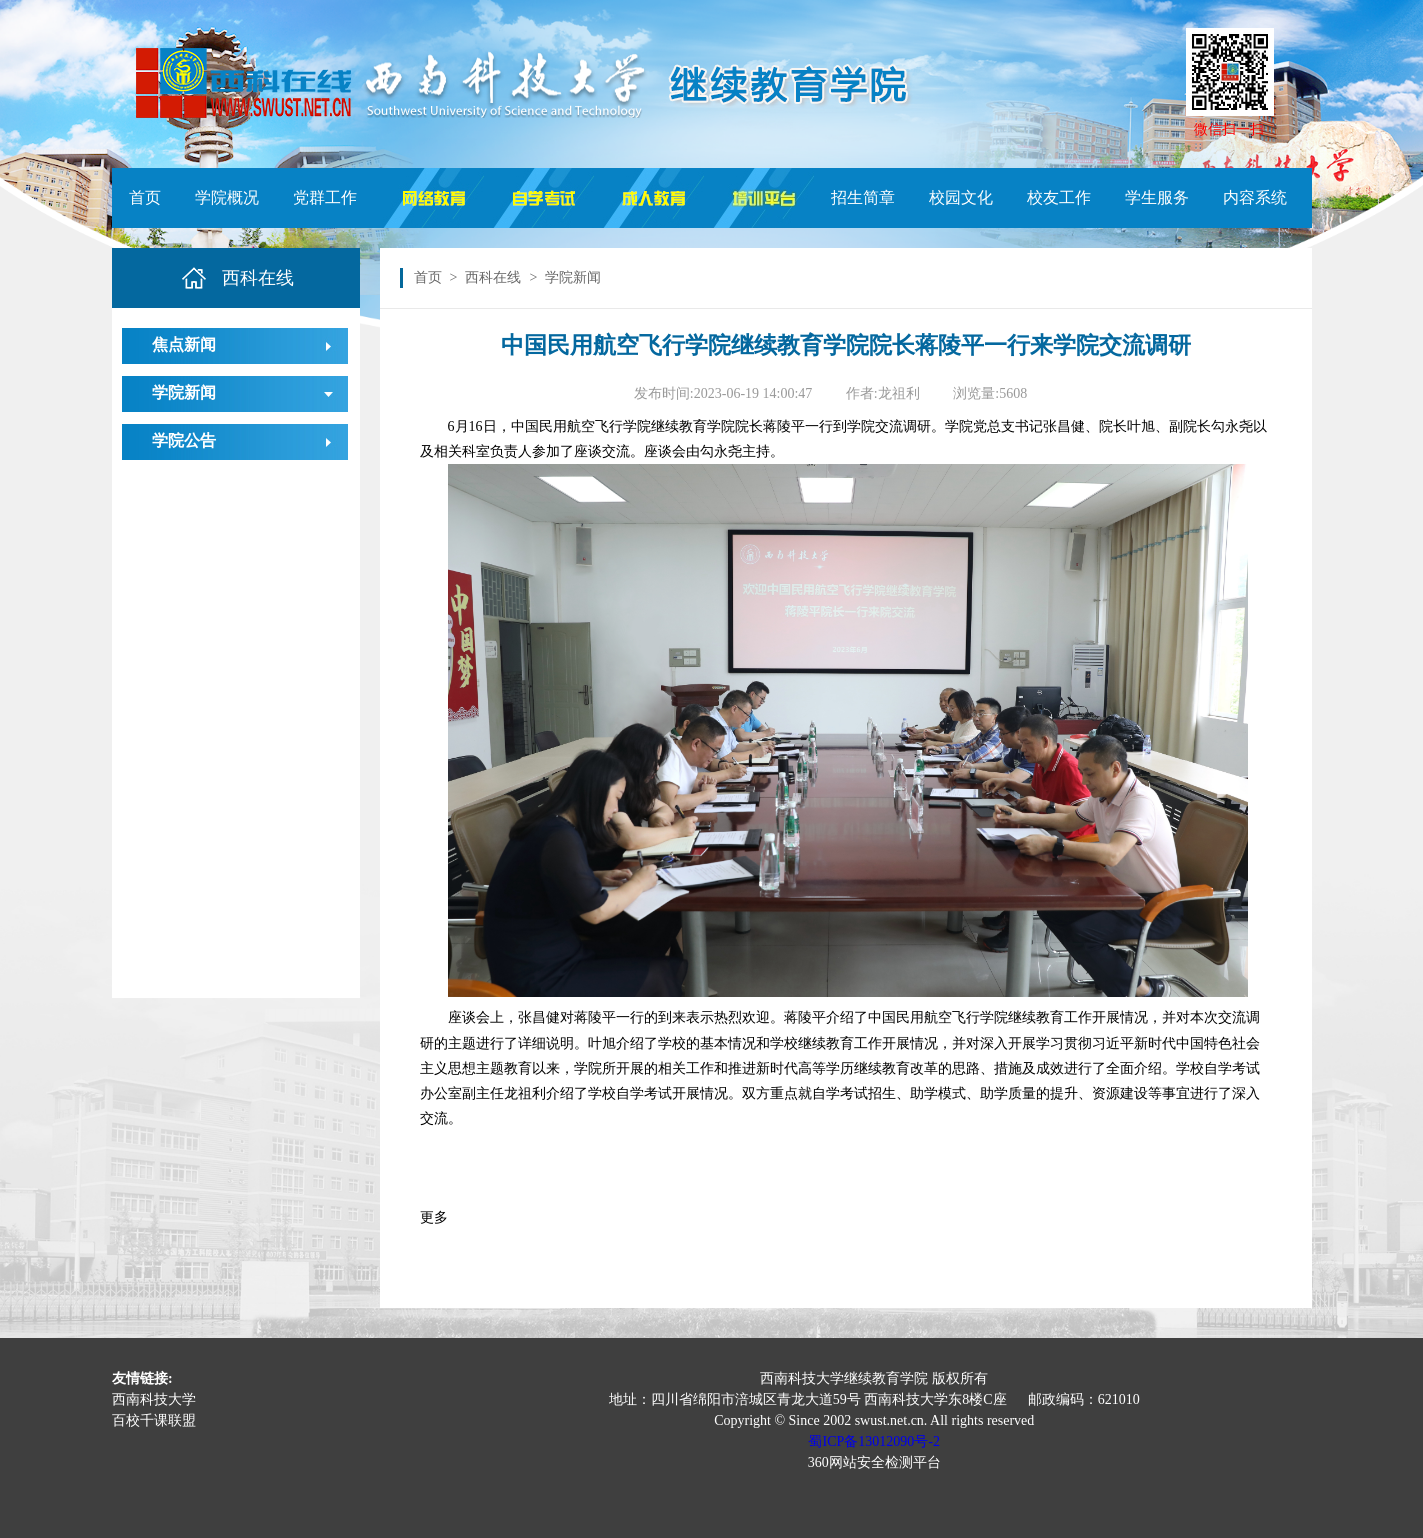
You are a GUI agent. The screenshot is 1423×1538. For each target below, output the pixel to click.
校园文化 (961, 197)
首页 (145, 197)
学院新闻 (184, 392)
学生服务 (1157, 197)
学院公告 (184, 440)
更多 (434, 1217)
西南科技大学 (154, 1399)
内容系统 (1255, 197)
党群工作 (325, 197)
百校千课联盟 (154, 1420)
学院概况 (227, 197)
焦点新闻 (184, 344)
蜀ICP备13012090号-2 (873, 1441)
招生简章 (863, 197)
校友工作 (1059, 197)
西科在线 (493, 277)
